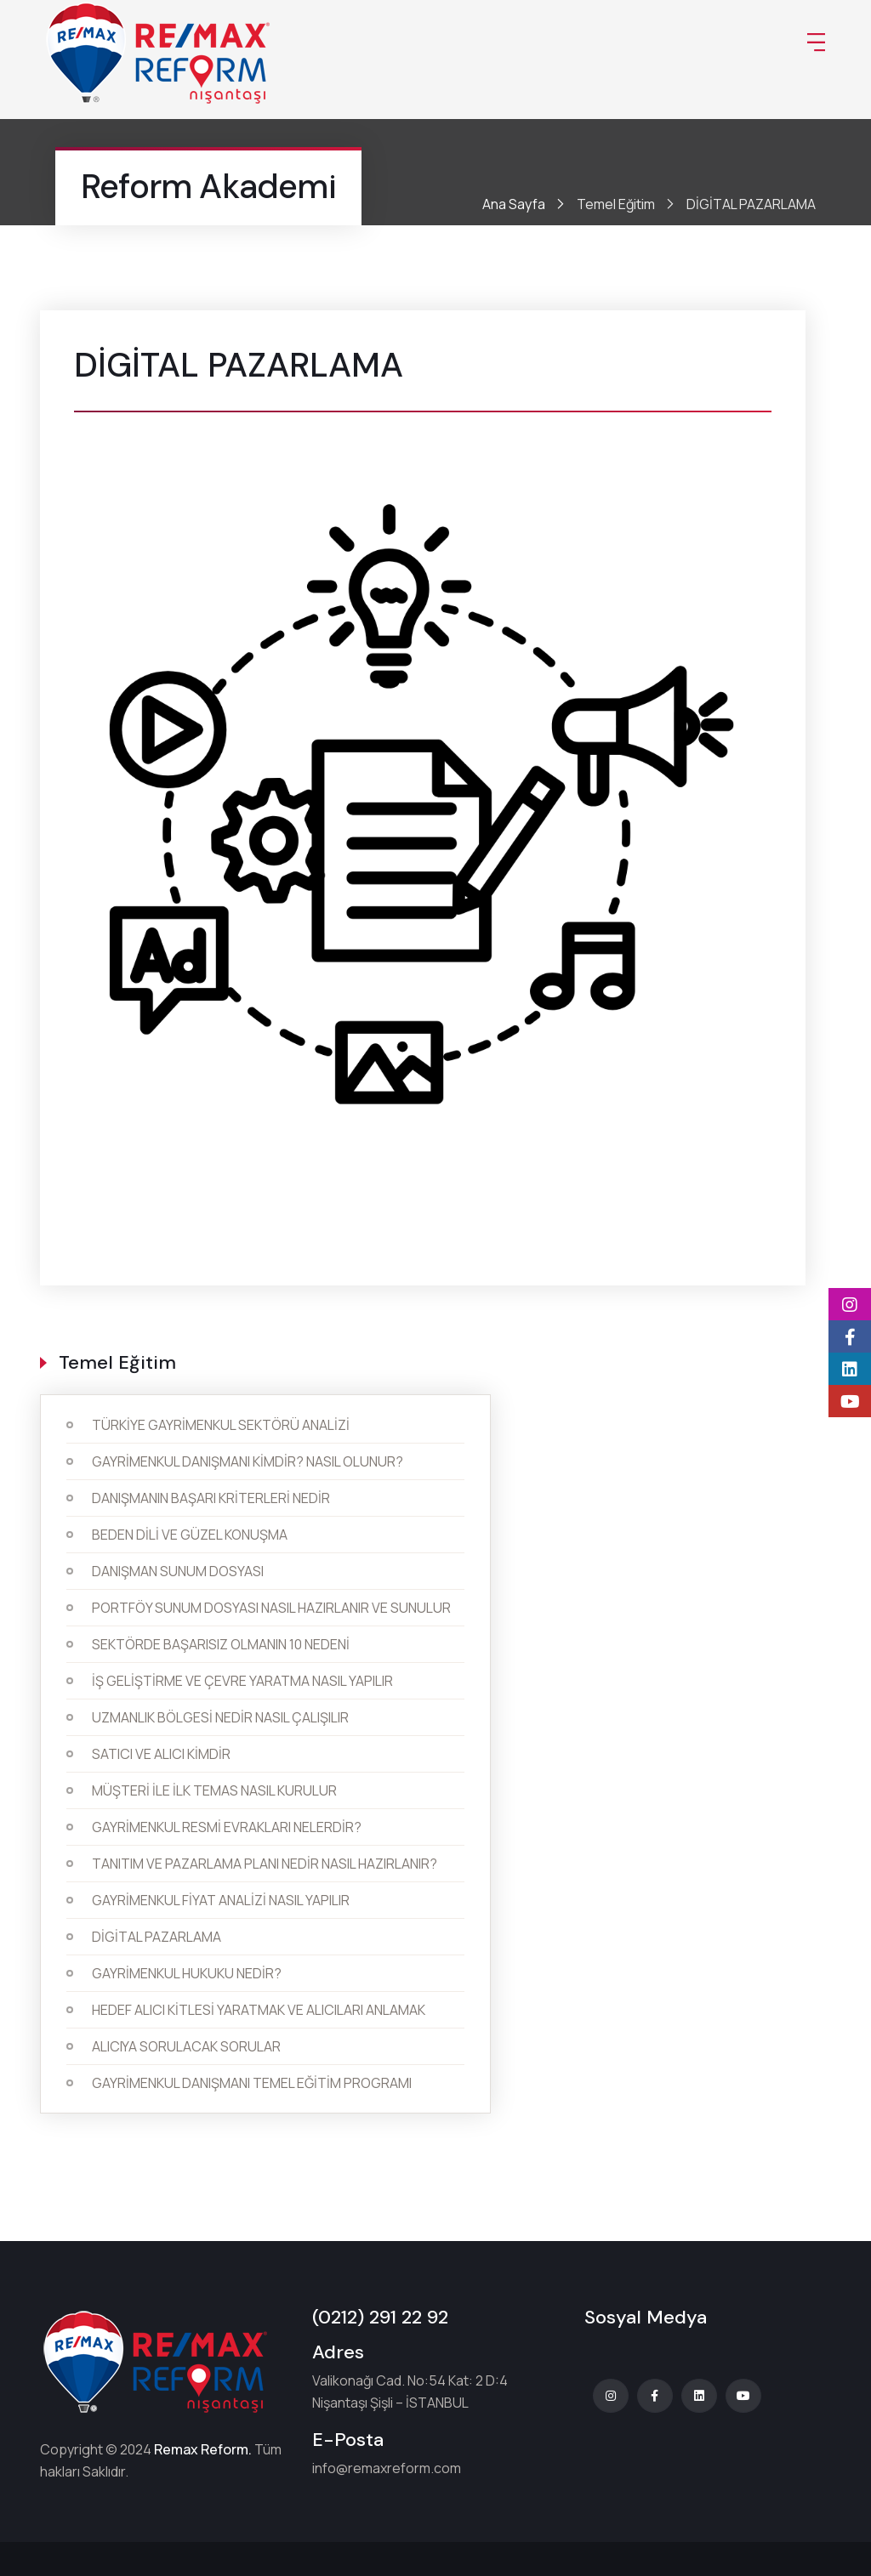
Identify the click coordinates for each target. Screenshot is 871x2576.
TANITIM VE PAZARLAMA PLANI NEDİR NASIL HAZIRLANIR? (264, 1863)
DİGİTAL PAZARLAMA (156, 1936)
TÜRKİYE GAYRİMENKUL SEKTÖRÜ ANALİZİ (221, 1425)
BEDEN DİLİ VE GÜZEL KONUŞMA (189, 1534)
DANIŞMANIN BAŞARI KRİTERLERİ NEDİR (211, 1498)
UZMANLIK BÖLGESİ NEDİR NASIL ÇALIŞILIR (220, 1717)
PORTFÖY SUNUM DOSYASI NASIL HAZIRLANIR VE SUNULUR (271, 1607)
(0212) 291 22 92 (380, 2317)
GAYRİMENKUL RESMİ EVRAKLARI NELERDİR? (226, 1827)
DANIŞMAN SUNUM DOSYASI (178, 1571)
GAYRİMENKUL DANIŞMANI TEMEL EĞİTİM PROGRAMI (252, 2083)
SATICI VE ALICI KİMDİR (161, 1754)
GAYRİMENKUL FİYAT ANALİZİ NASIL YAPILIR (221, 1900)
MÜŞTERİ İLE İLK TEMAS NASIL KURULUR (214, 1790)
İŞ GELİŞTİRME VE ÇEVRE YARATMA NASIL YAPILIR (242, 1680)
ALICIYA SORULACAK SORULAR (186, 2046)
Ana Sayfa (513, 204)
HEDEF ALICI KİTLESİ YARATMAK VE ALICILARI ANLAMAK (258, 2009)
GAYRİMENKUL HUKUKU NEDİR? (187, 1973)
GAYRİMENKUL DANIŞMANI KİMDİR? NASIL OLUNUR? (247, 1461)
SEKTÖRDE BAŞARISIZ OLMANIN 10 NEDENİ (221, 1644)
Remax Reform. (203, 2449)
